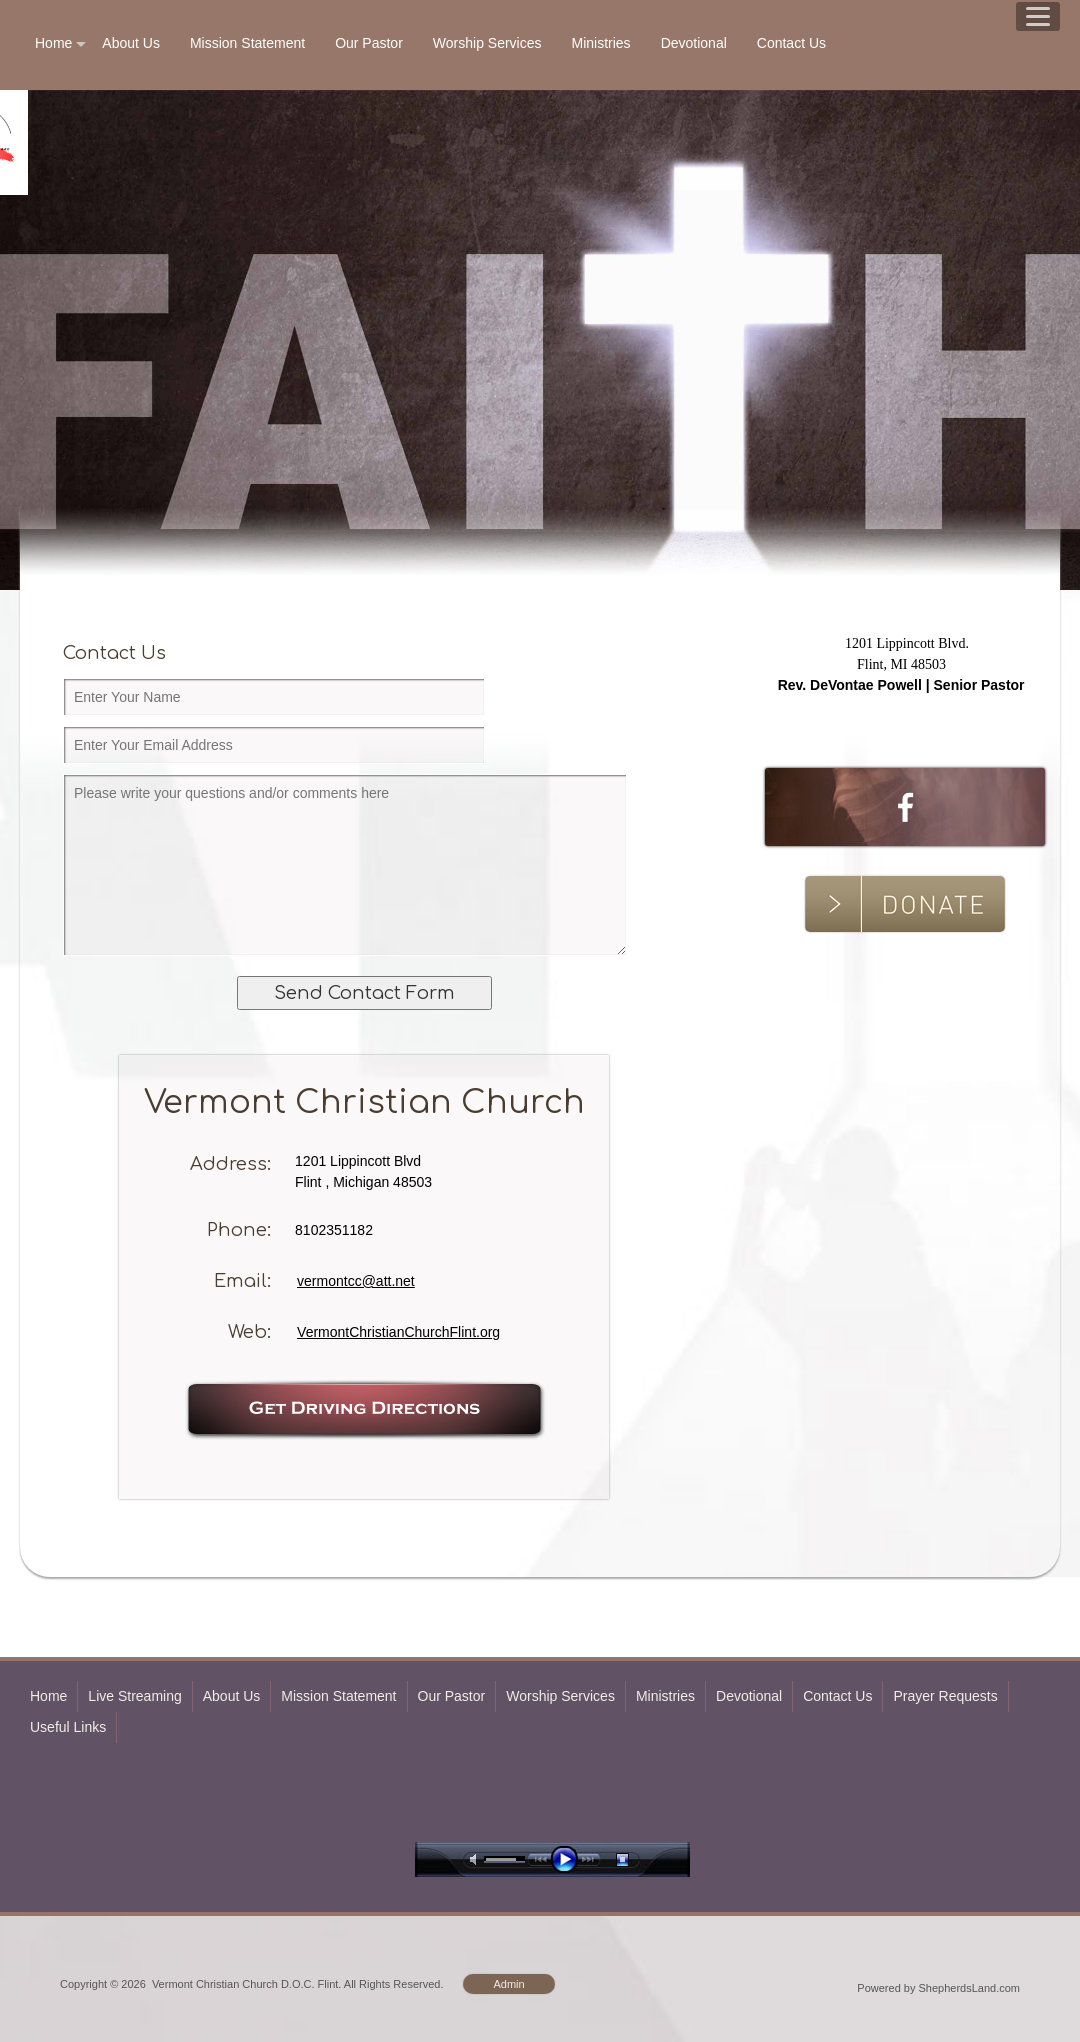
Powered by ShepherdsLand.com (938, 1988)
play (569, 1859)
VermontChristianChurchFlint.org (398, 1332)
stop (640, 1859)
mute (477, 1859)
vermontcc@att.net (356, 1281)
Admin (508, 1984)
